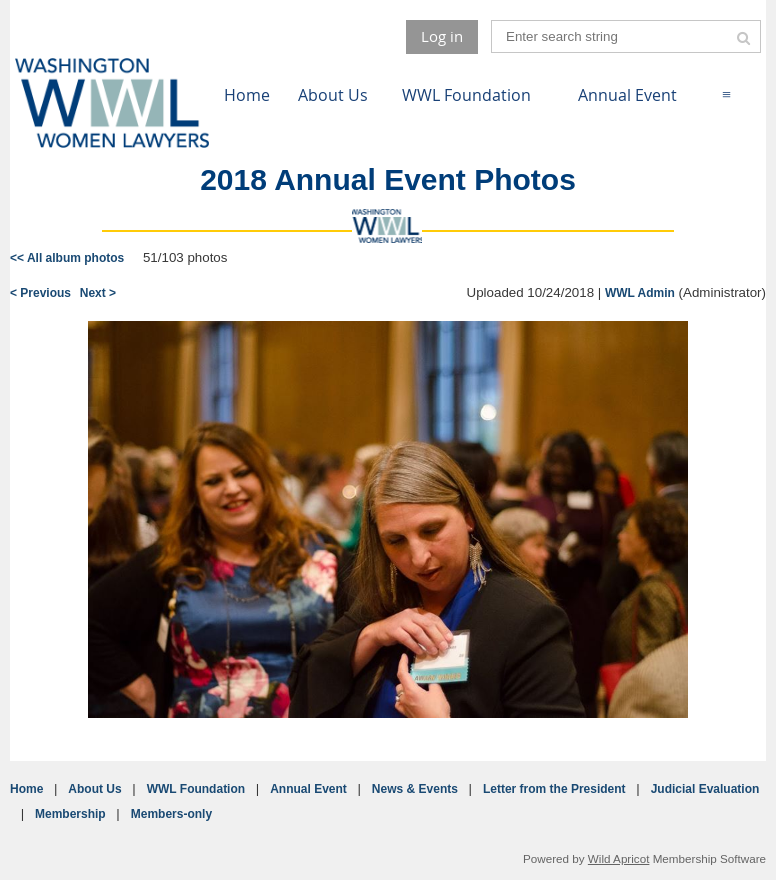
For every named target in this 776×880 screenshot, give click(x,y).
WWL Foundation (196, 789)
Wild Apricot (619, 858)
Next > (98, 293)
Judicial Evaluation (705, 789)
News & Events (415, 789)
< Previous (40, 293)
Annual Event (308, 789)
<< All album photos (67, 258)
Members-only (171, 814)
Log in (442, 36)
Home (26, 789)
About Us (94, 789)
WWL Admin (640, 293)
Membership (70, 814)
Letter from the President (554, 789)
